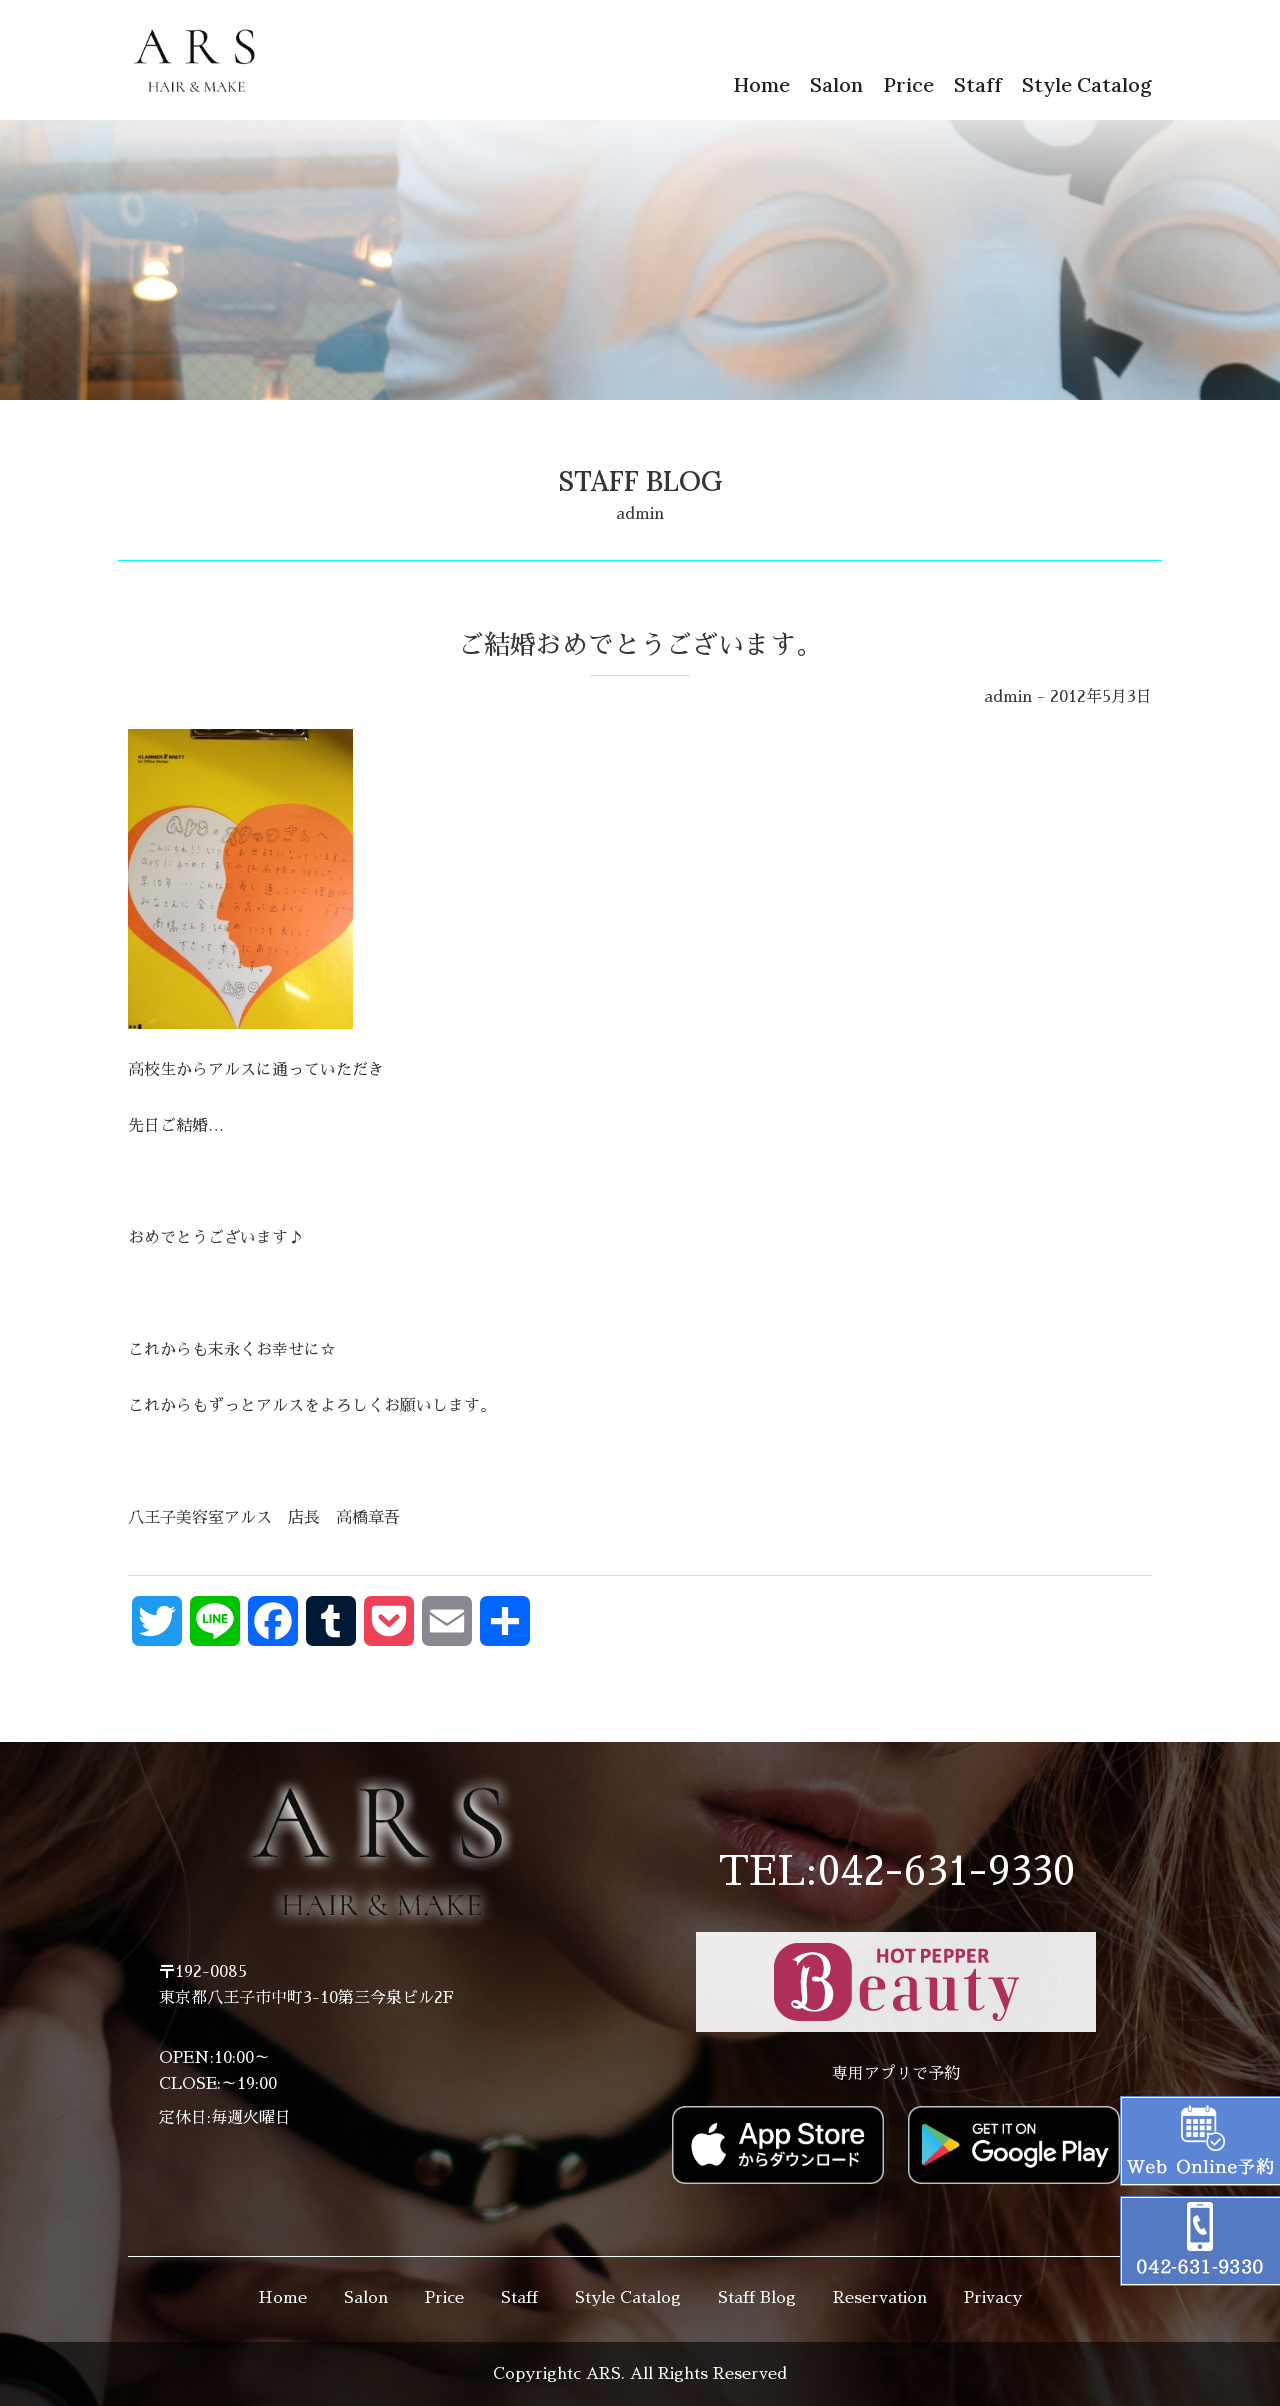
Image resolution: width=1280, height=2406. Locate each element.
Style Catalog (1087, 84)
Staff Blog (757, 2298)
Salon (836, 84)
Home (761, 84)
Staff (978, 84)
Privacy (993, 2298)
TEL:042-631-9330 (896, 1872)
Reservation (880, 2298)
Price (908, 84)
